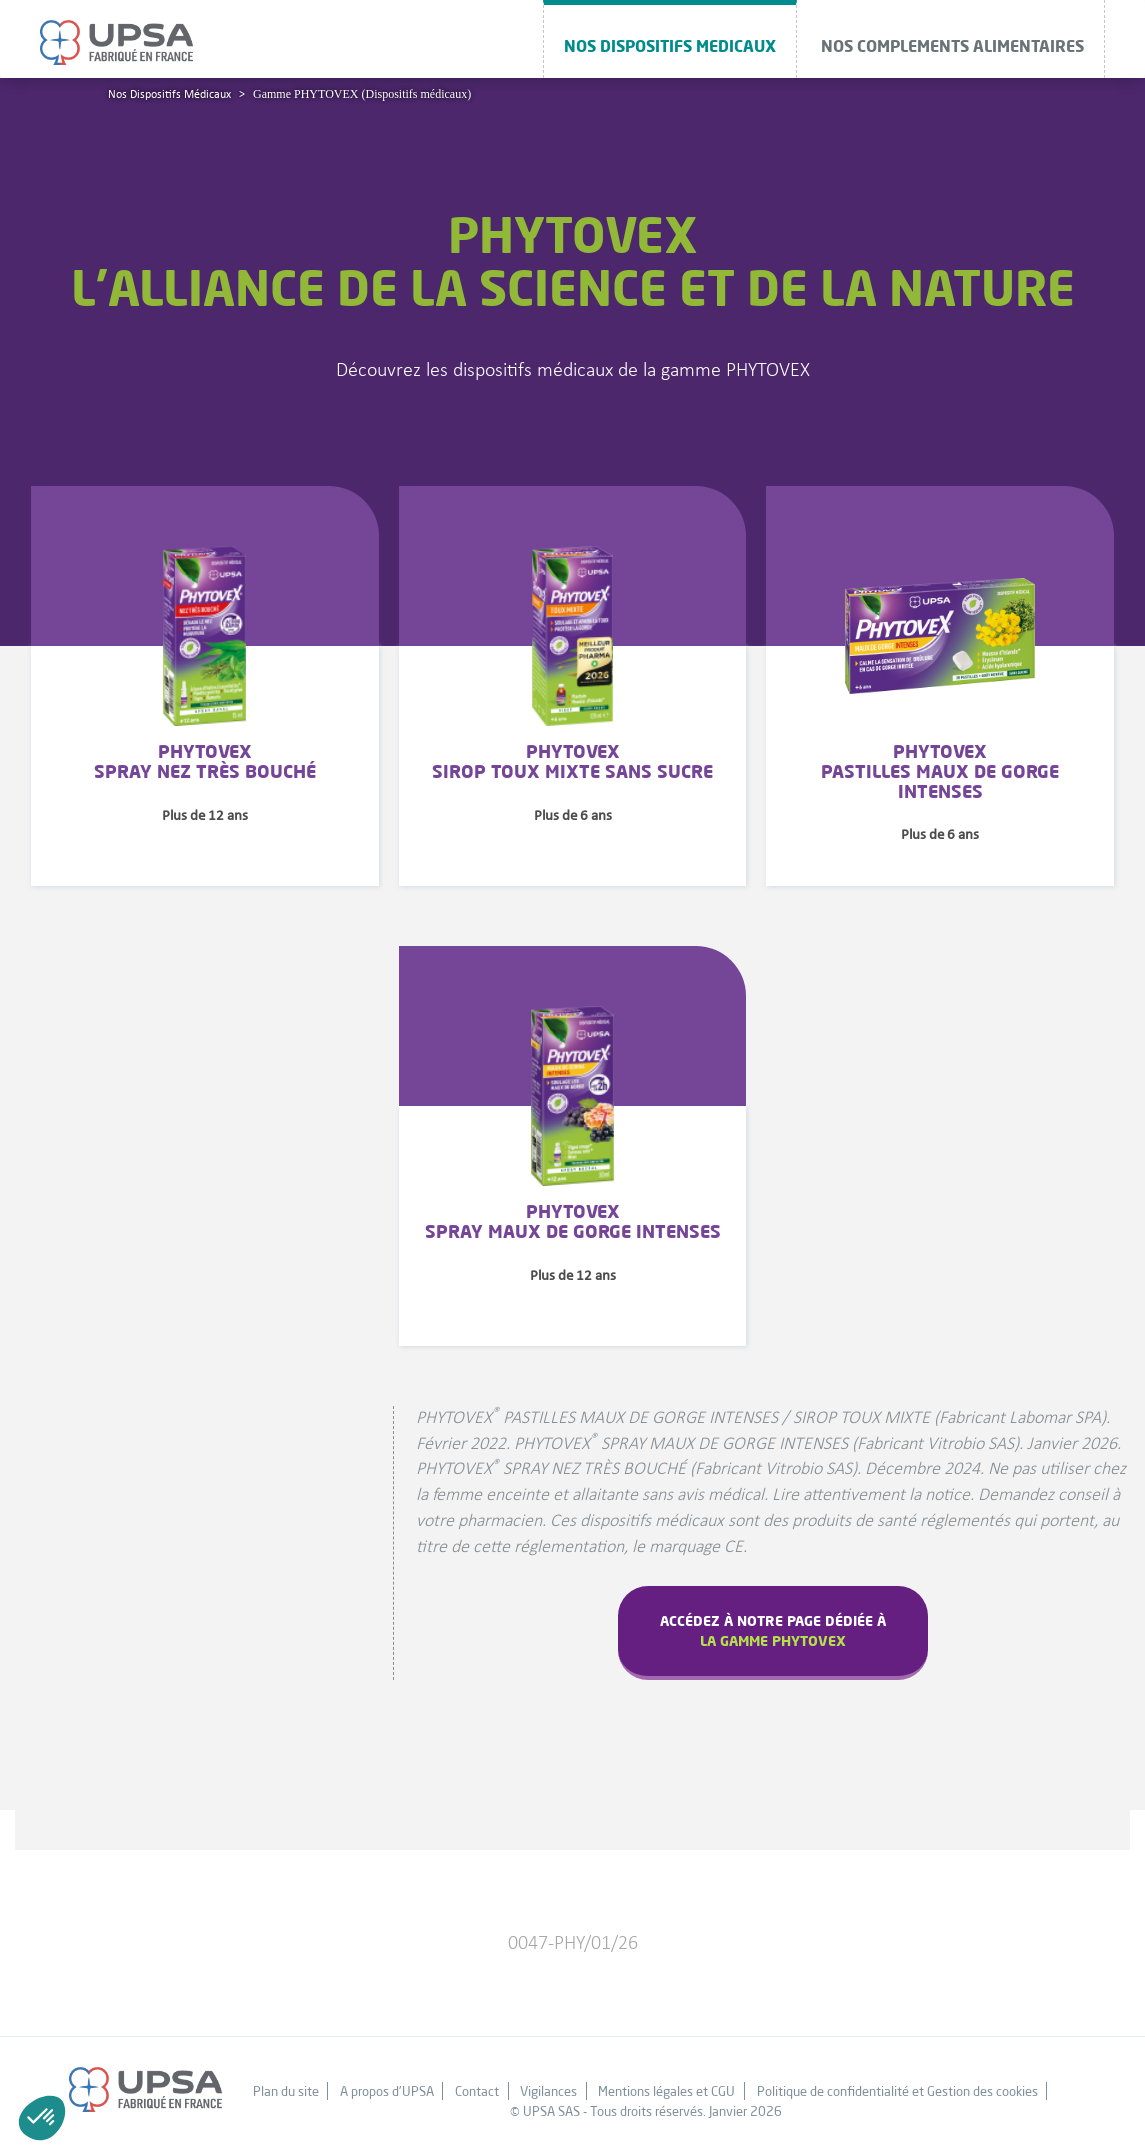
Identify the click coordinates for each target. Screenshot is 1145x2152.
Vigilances (548, 2091)
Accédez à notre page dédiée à (773, 1630)
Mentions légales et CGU (666, 2091)
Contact (477, 2091)
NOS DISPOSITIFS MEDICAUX (670, 45)
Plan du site (286, 2091)
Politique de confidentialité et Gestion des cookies (897, 2091)
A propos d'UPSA (387, 2091)
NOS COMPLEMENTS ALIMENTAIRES (952, 45)
